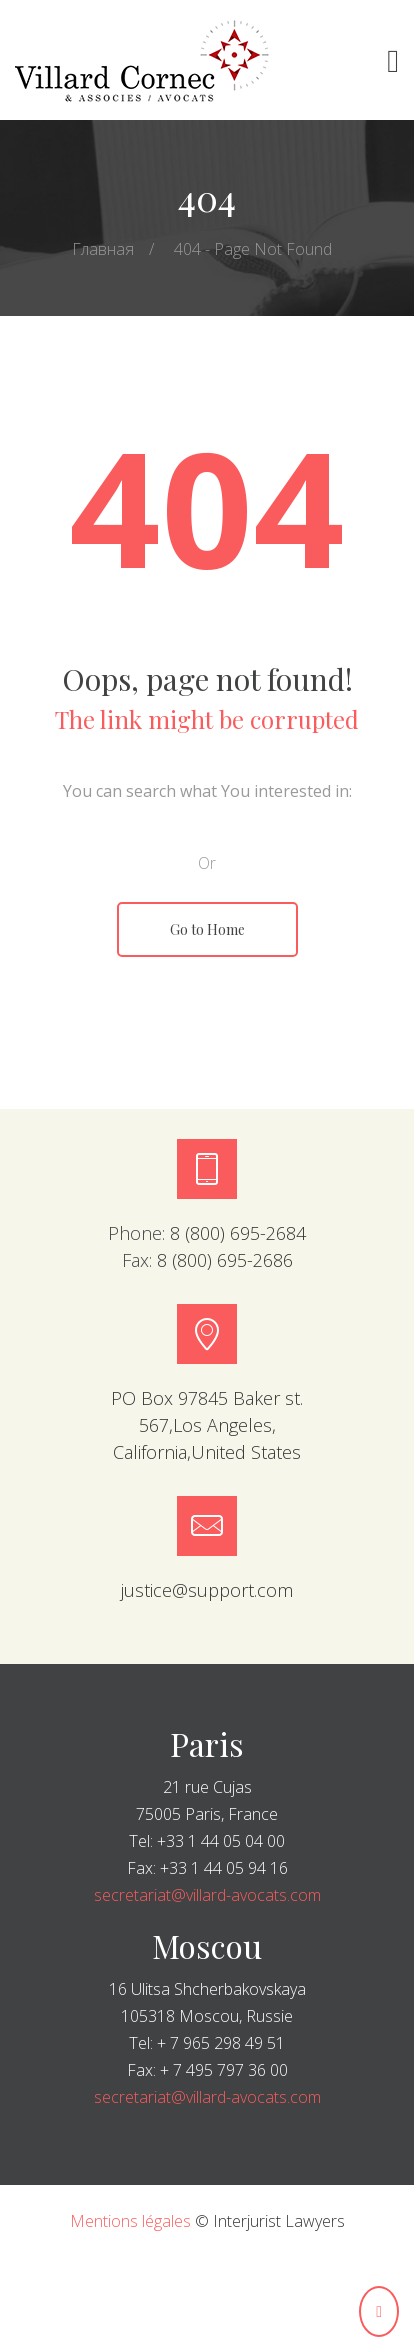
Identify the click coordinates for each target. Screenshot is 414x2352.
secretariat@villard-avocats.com (207, 1895)
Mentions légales (130, 2221)
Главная (103, 249)
